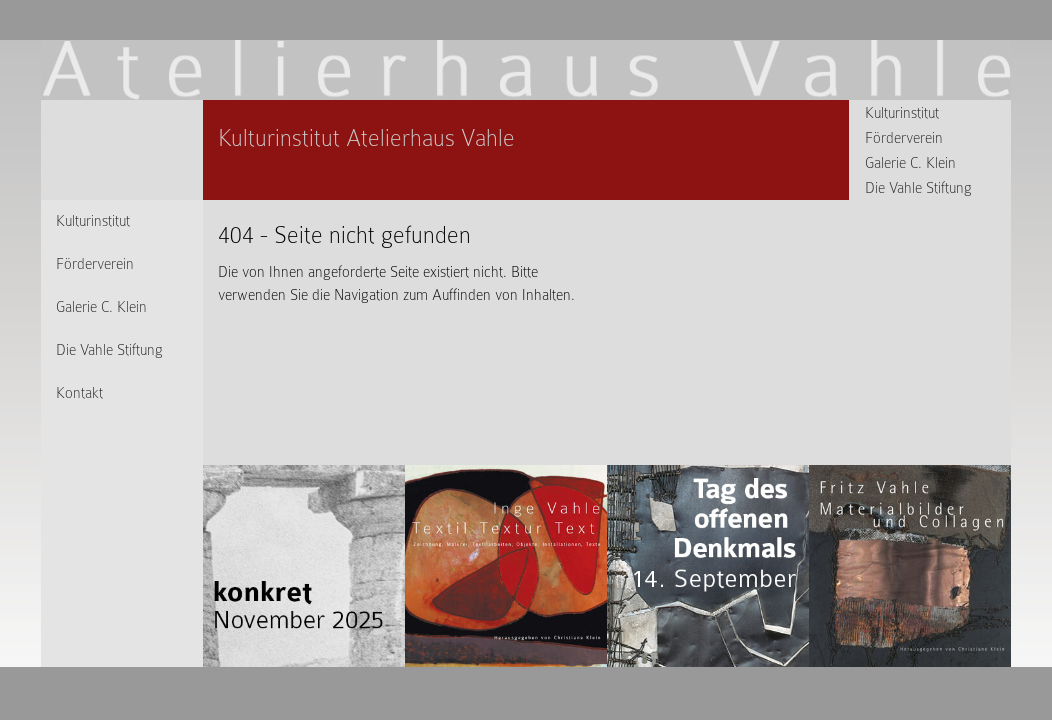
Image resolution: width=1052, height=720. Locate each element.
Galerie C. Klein (910, 163)
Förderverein (904, 138)
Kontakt (79, 393)
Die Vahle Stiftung (918, 188)
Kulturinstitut (902, 113)
